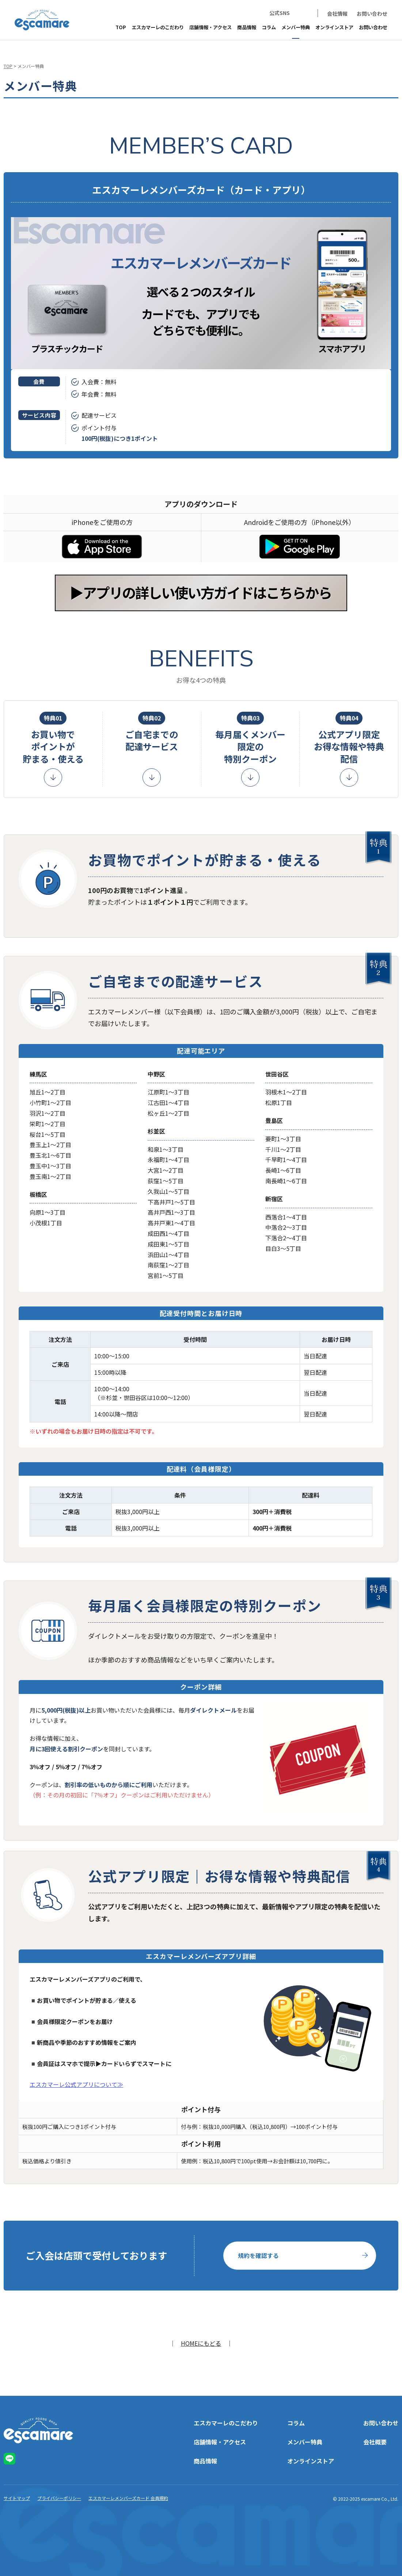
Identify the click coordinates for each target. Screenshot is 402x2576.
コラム (269, 27)
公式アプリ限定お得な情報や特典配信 (349, 738)
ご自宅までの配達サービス (151, 732)
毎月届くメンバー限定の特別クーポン (250, 738)
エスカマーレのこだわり (158, 27)
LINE (303, 13)
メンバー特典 (295, 27)
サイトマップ (17, 2498)
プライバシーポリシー (59, 2498)
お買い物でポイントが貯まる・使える (53, 738)
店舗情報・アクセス (210, 27)
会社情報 (337, 13)
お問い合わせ (372, 13)
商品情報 (246, 27)
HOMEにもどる (201, 2343)
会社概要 (375, 2441)
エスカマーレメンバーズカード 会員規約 (128, 2498)
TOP (120, 27)
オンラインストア (334, 27)
